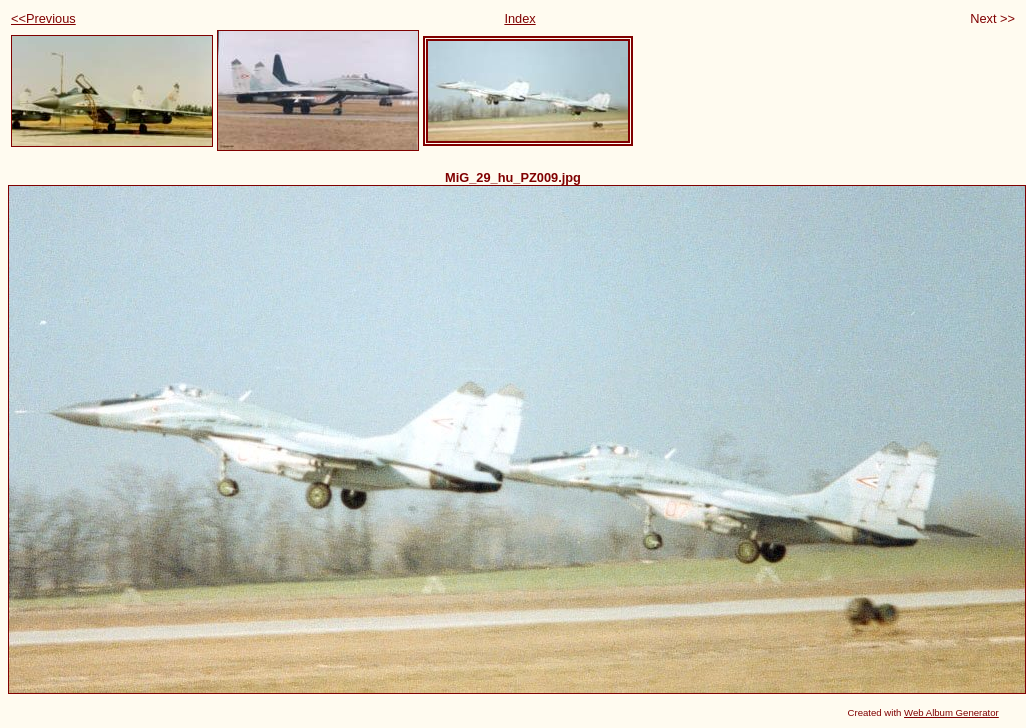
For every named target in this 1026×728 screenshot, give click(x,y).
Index (519, 18)
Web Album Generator (951, 712)
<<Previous (43, 18)
